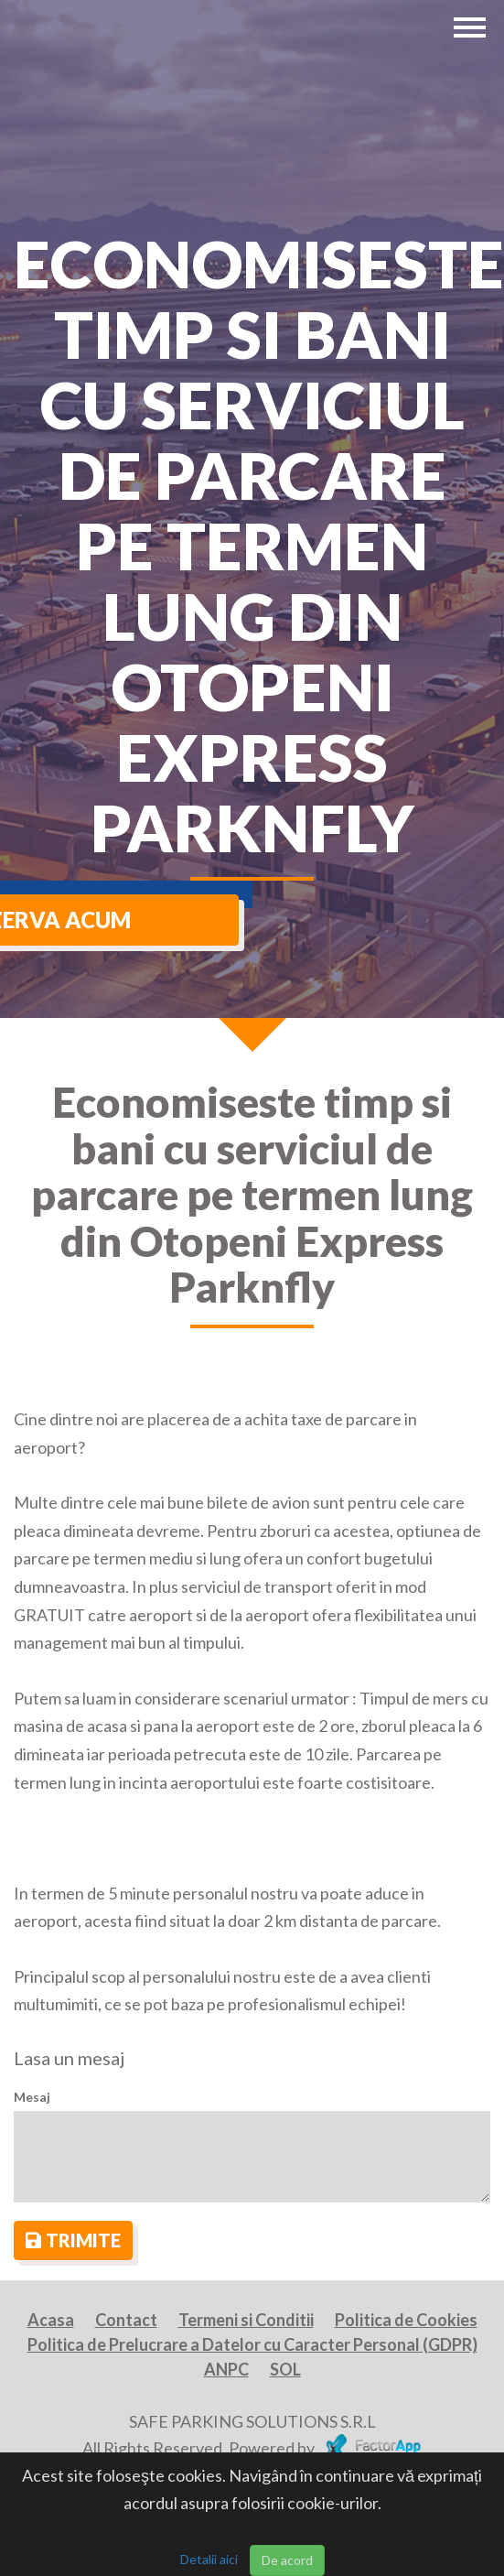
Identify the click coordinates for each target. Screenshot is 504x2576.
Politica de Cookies (406, 2320)
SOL (285, 2369)
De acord (287, 2560)
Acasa (50, 2320)
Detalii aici (209, 2559)
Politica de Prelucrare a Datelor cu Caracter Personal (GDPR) (252, 2344)
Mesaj (32, 2097)
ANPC (226, 2369)
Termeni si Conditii (246, 2320)
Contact (126, 2320)
